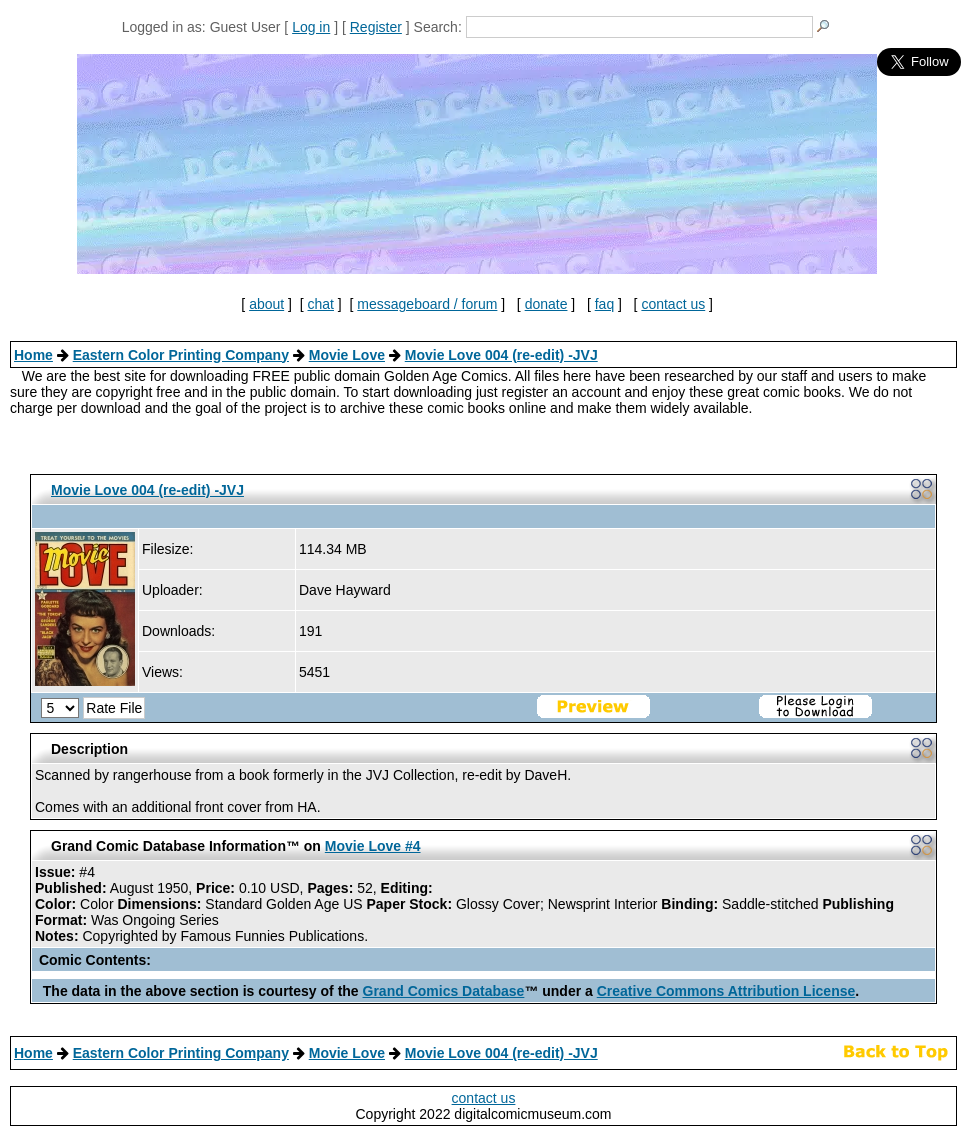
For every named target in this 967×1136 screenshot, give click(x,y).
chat (321, 304)
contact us (673, 304)
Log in (311, 27)
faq (604, 304)
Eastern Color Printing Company (181, 355)
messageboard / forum (427, 304)
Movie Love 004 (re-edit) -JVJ (501, 355)
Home (33, 355)
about (266, 304)
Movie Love (347, 355)
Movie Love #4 (373, 846)
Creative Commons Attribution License (726, 991)
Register (376, 27)
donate (546, 304)
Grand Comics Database (444, 991)
